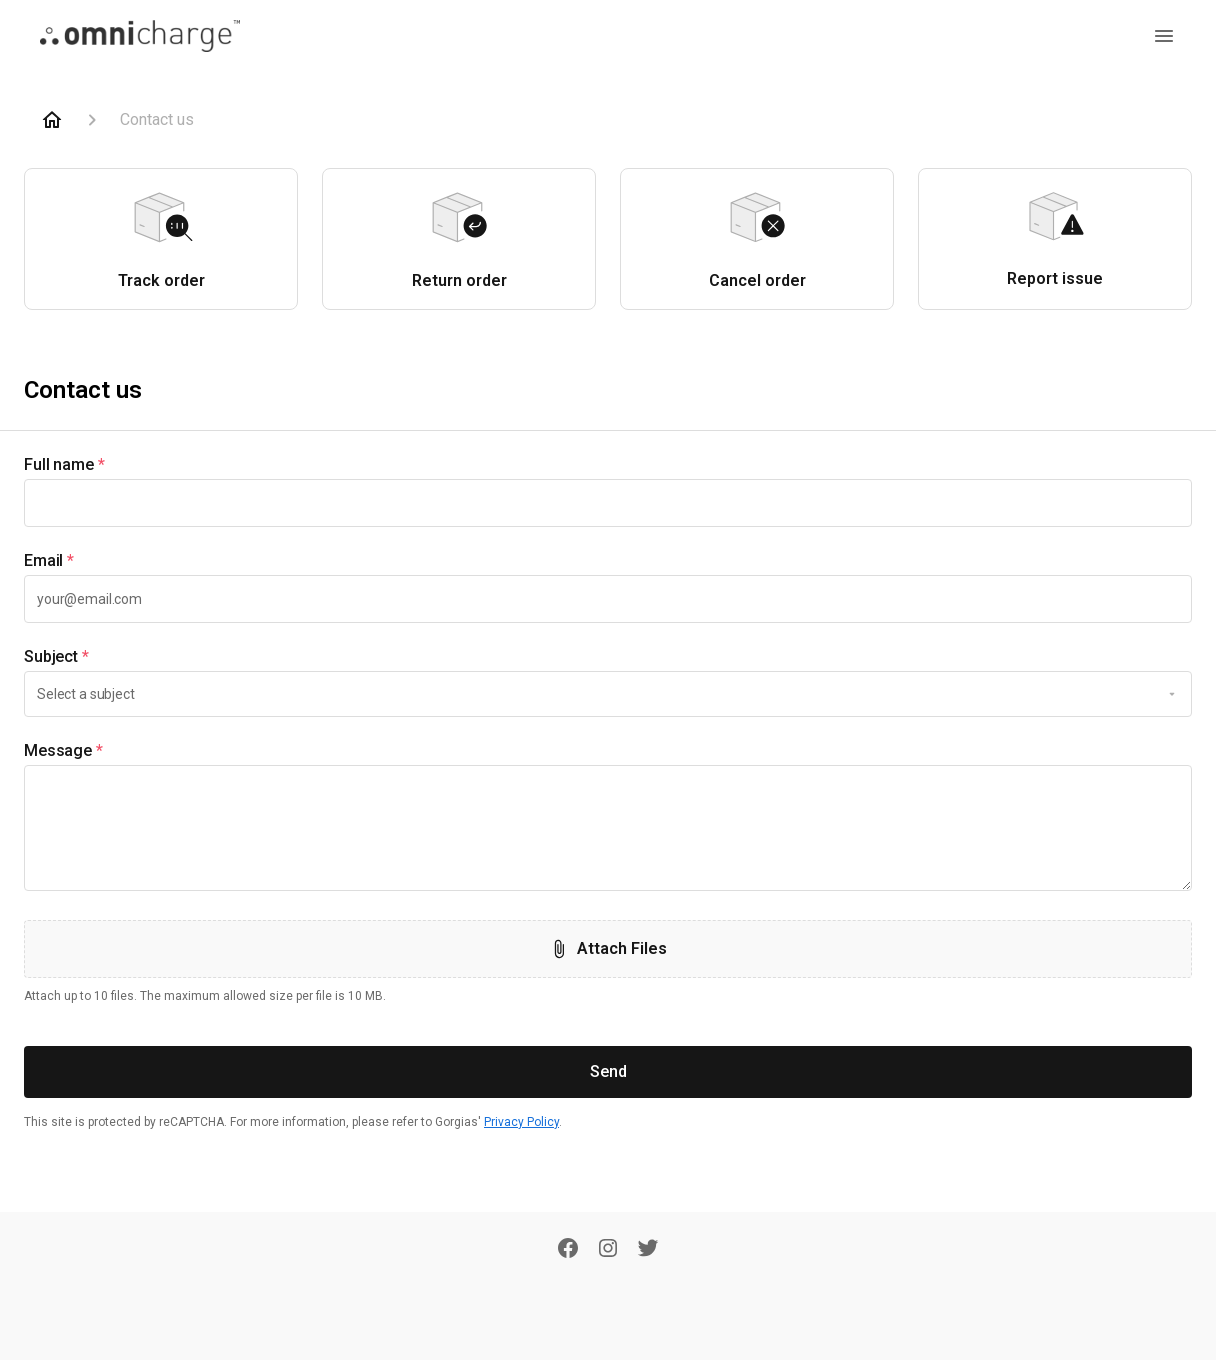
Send (608, 1071)
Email (49, 561)
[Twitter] (648, 1250)
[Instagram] (608, 1250)
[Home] (52, 120)
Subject (56, 657)
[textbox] (608, 503)
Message (63, 751)
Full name (64, 465)
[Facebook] (568, 1250)
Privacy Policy (521, 1122)
